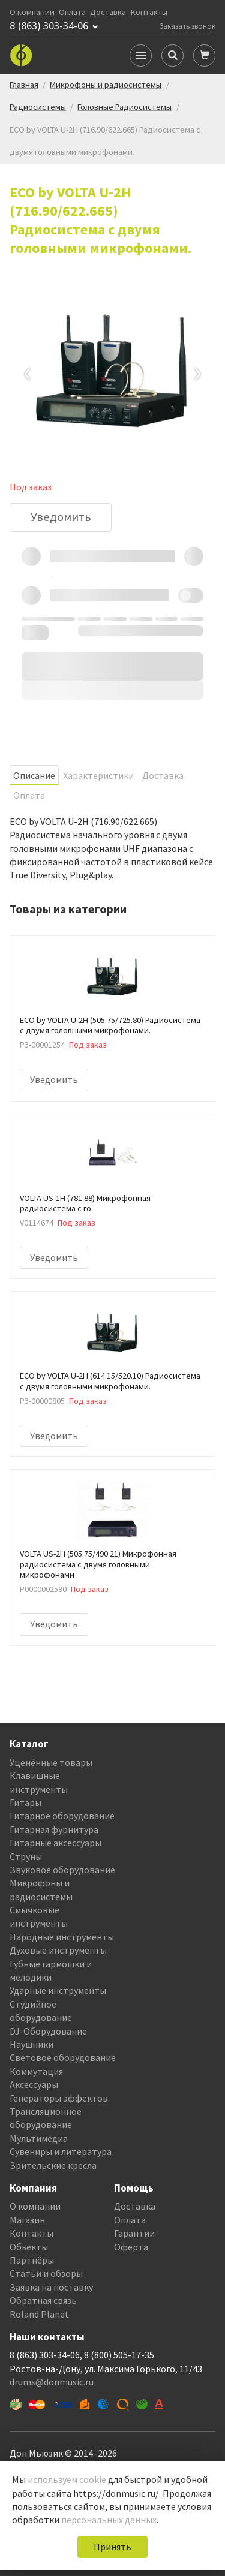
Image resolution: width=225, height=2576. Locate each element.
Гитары (25, 1802)
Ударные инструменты (58, 1990)
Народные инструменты (62, 1937)
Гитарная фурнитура (54, 1829)
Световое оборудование (63, 2057)
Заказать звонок (187, 26)
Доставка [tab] (163, 775)
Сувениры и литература (61, 2151)
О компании (32, 12)
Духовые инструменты (58, 1950)
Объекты (29, 2247)
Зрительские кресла (53, 2165)
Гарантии (134, 2233)
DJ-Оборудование (48, 2031)
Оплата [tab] (29, 795)
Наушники (31, 2044)
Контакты (149, 12)
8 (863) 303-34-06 (49, 25)
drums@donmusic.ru (52, 2382)
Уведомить (61, 517)
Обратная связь (43, 2300)
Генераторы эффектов (59, 2098)
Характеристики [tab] (98, 775)
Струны (26, 1856)
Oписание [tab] (34, 775)
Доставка (108, 12)
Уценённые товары (51, 1762)
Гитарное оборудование (62, 1816)
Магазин (27, 2220)
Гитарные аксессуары (55, 1843)
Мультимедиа (39, 2138)
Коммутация (36, 2071)
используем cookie (67, 2479)
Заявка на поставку (51, 2287)
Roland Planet (39, 2314)
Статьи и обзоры (46, 2273)
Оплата (72, 12)
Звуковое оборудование (62, 1870)
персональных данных (109, 2520)
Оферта (131, 2247)
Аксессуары (34, 2084)
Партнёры (32, 2260)
